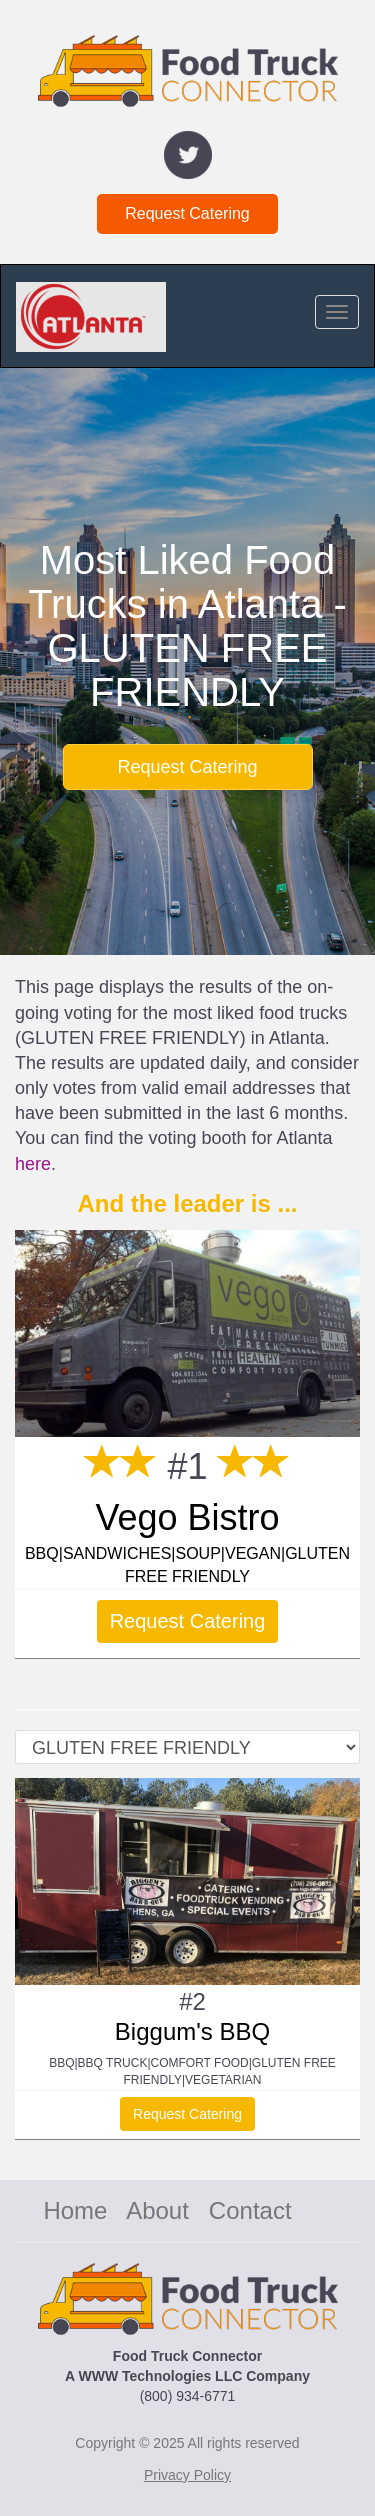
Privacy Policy (187, 2475)
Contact (250, 2210)
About (157, 2210)
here (33, 1164)
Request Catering (187, 213)
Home (75, 2210)
